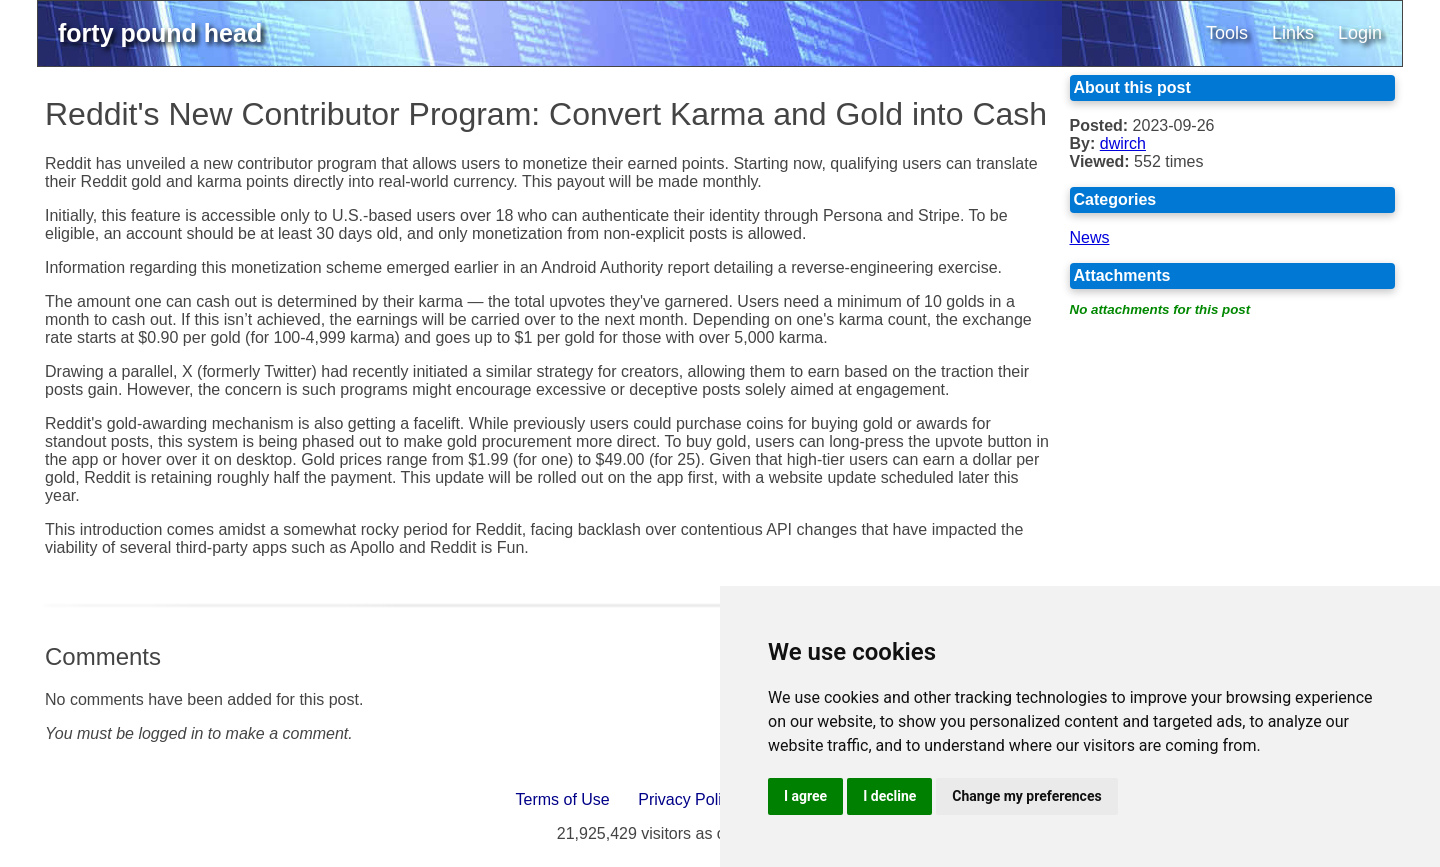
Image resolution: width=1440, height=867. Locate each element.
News (1090, 237)
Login (1360, 33)
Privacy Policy (688, 799)
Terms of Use (563, 799)
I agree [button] (805, 796)
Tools (1227, 33)
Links (1293, 33)
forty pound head (160, 33)
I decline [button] (889, 796)
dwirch (1123, 143)
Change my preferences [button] (1026, 796)
